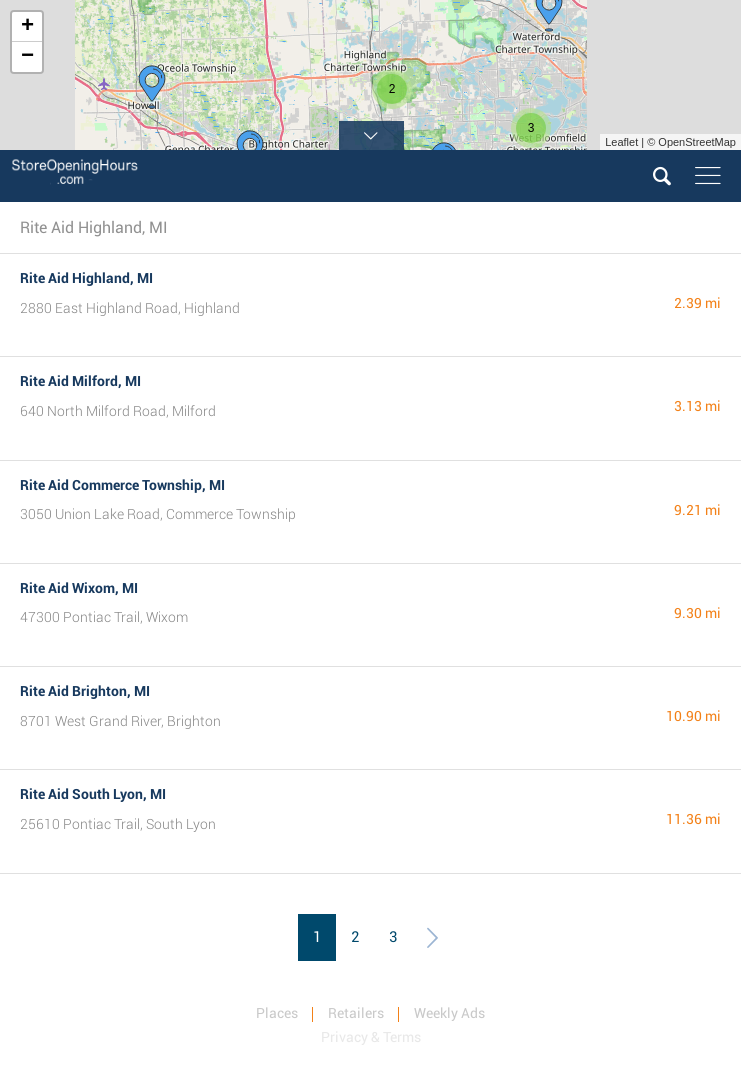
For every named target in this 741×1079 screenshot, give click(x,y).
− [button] (27, 57)
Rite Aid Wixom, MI (79, 588)
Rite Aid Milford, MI (80, 381)
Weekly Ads (449, 1013)
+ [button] (27, 27)
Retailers (356, 1013)
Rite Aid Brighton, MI (85, 691)
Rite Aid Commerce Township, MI (122, 485)
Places (277, 1013)
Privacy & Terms (371, 1037)
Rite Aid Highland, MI (86, 278)
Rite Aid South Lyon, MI (93, 794)
